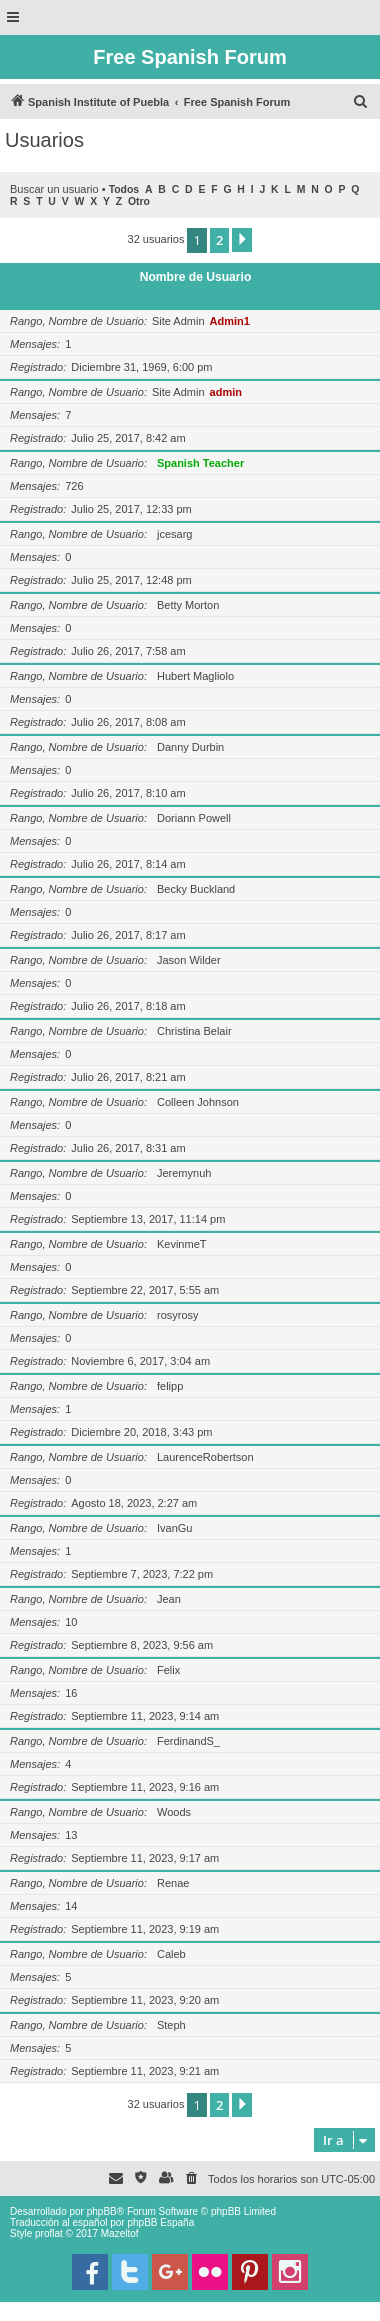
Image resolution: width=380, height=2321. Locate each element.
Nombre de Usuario (196, 277)
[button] (242, 240)
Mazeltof (120, 2233)
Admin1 (230, 321)
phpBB (102, 2211)
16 (71, 1693)
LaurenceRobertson (205, 1457)
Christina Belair (194, 1031)
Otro (139, 201)
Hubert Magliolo (195, 676)
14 (71, 1906)
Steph (171, 2025)
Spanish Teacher (200, 463)
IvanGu (174, 1528)
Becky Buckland (196, 889)
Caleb (171, 1954)
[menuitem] (361, 102)
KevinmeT (182, 1244)
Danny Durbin (190, 747)
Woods (174, 1812)
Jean (169, 1599)
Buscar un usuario (54, 189)
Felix (168, 1670)
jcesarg (174, 534)
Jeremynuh (184, 1173)
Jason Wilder (189, 960)
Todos (124, 189)
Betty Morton (188, 605)
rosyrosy (178, 1315)
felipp (170, 1386)
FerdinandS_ (188, 1741)
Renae (173, 1883)
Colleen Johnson (198, 1102)
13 (71, 1835)
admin (226, 392)
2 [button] (219, 240)
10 (71, 1622)
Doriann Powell (194, 818)
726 (74, 486)
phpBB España (160, 2222)
